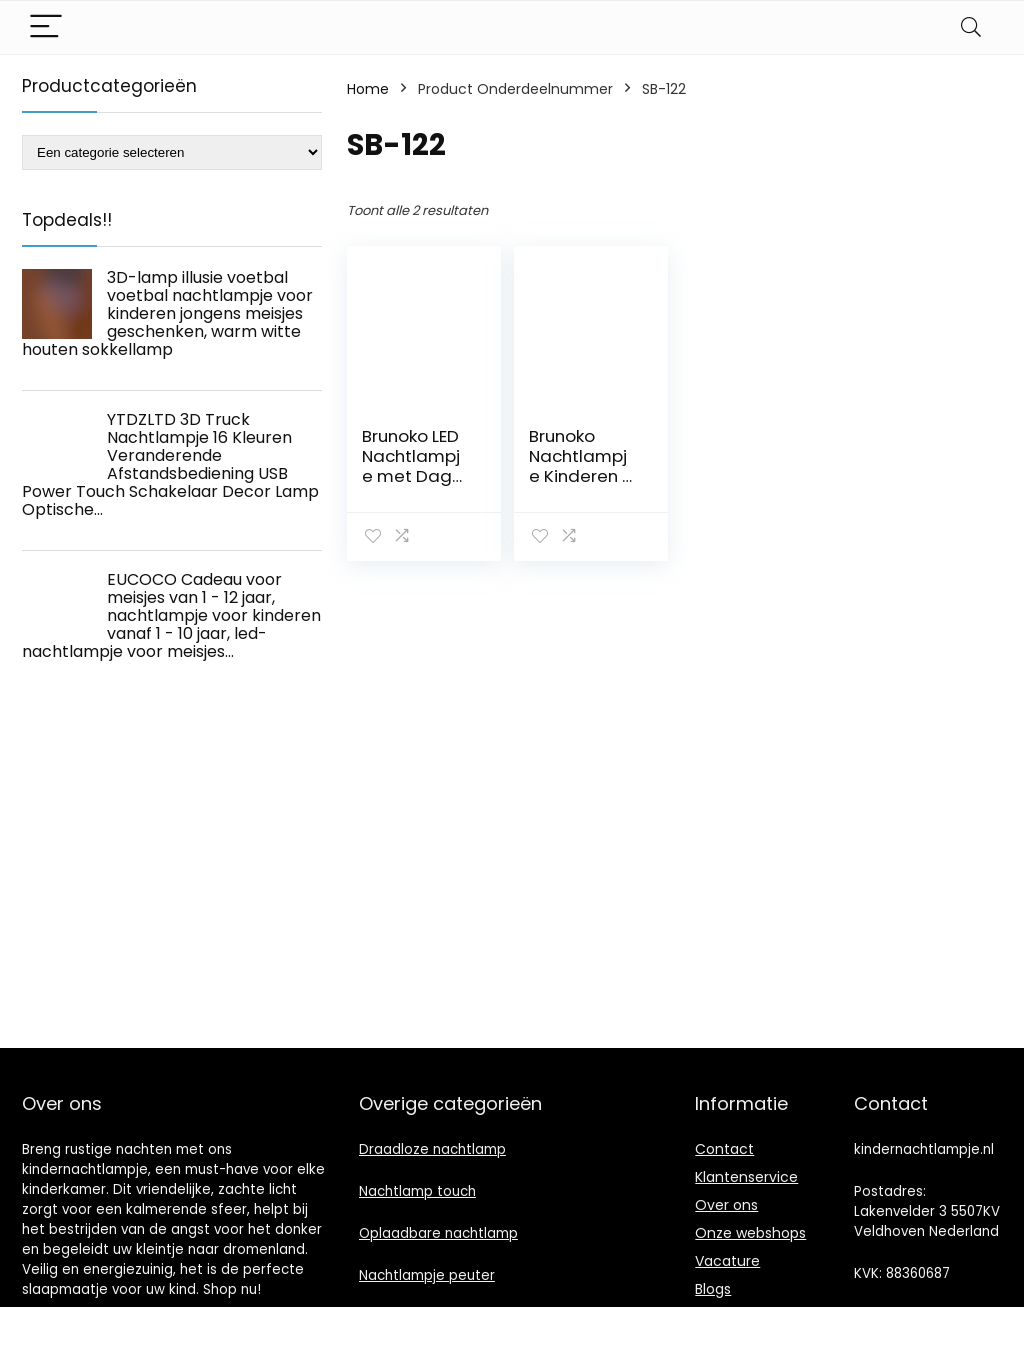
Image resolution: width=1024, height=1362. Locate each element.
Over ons (726, 1205)
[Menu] (46, 27)
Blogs (713, 1289)
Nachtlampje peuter (427, 1275)
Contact (724, 1149)
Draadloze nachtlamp (432, 1149)
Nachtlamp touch (417, 1191)
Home (368, 89)
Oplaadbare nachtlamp (438, 1233)
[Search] (971, 27)
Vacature (727, 1261)
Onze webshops (750, 1233)
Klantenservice (746, 1177)
